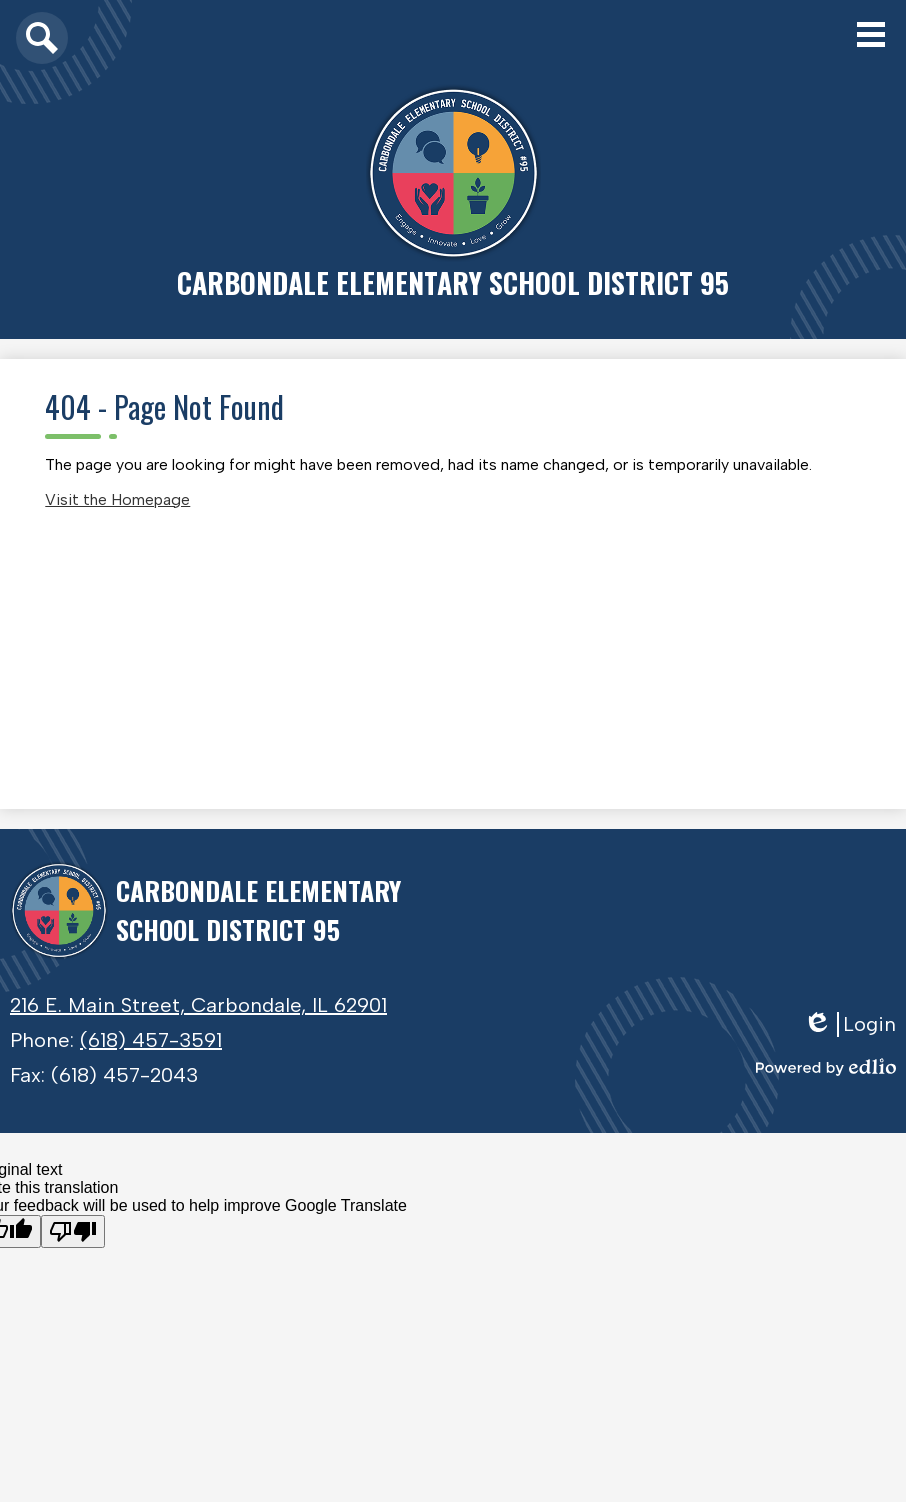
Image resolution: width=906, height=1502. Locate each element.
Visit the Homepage (117, 499)
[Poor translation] (73, 1231)
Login (849, 1024)
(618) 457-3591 (151, 1040)
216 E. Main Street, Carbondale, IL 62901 (198, 1005)
